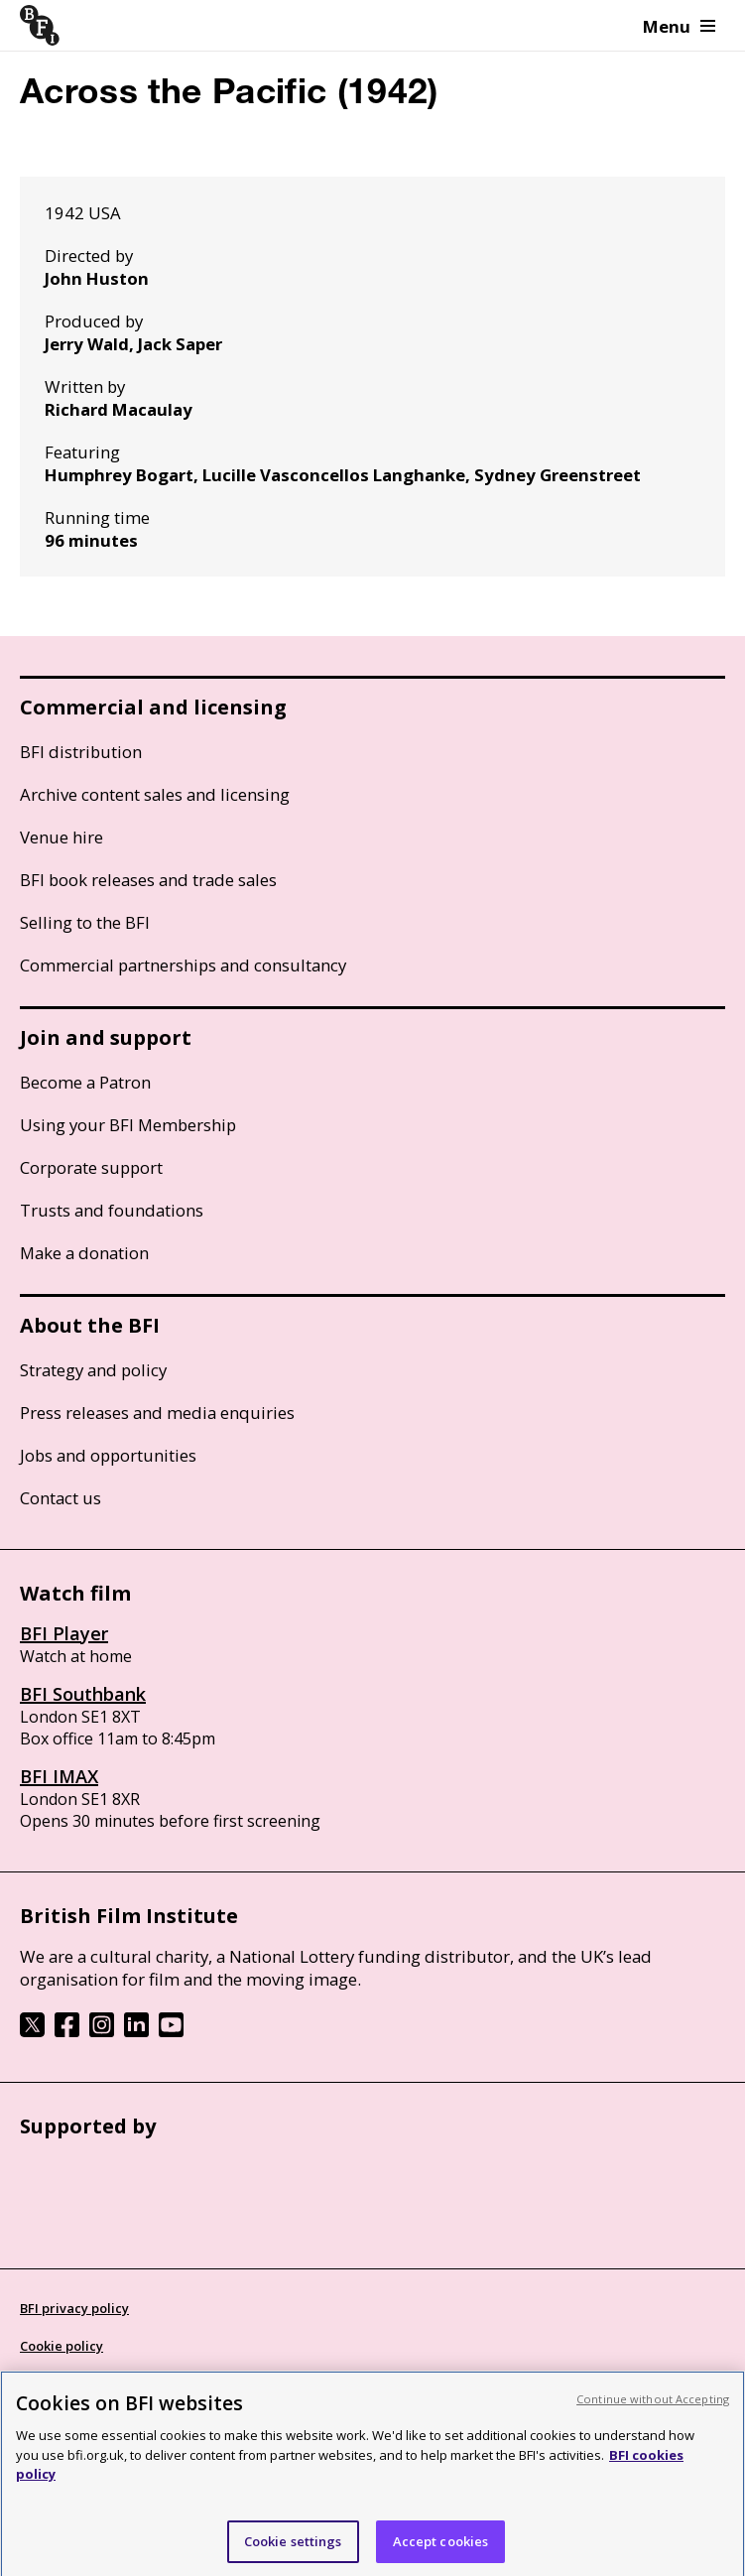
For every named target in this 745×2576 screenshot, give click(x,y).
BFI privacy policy (74, 2308)
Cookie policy (61, 2346)
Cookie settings (293, 2551)
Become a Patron (85, 1082)
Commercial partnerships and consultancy (183, 965)
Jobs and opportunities (108, 1455)
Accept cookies (441, 2551)
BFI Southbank (83, 1694)
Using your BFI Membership (128, 1124)
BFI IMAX (59, 1776)
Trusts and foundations (111, 1210)
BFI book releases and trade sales (148, 879)
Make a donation (84, 1252)
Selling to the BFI (85, 922)
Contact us (60, 1497)
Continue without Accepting (652, 2408)
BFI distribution (81, 751)
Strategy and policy (93, 1369)
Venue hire (61, 837)
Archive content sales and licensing (155, 794)
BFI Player (64, 1633)
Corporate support (91, 1167)
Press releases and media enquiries (157, 1412)
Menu (679, 26)
